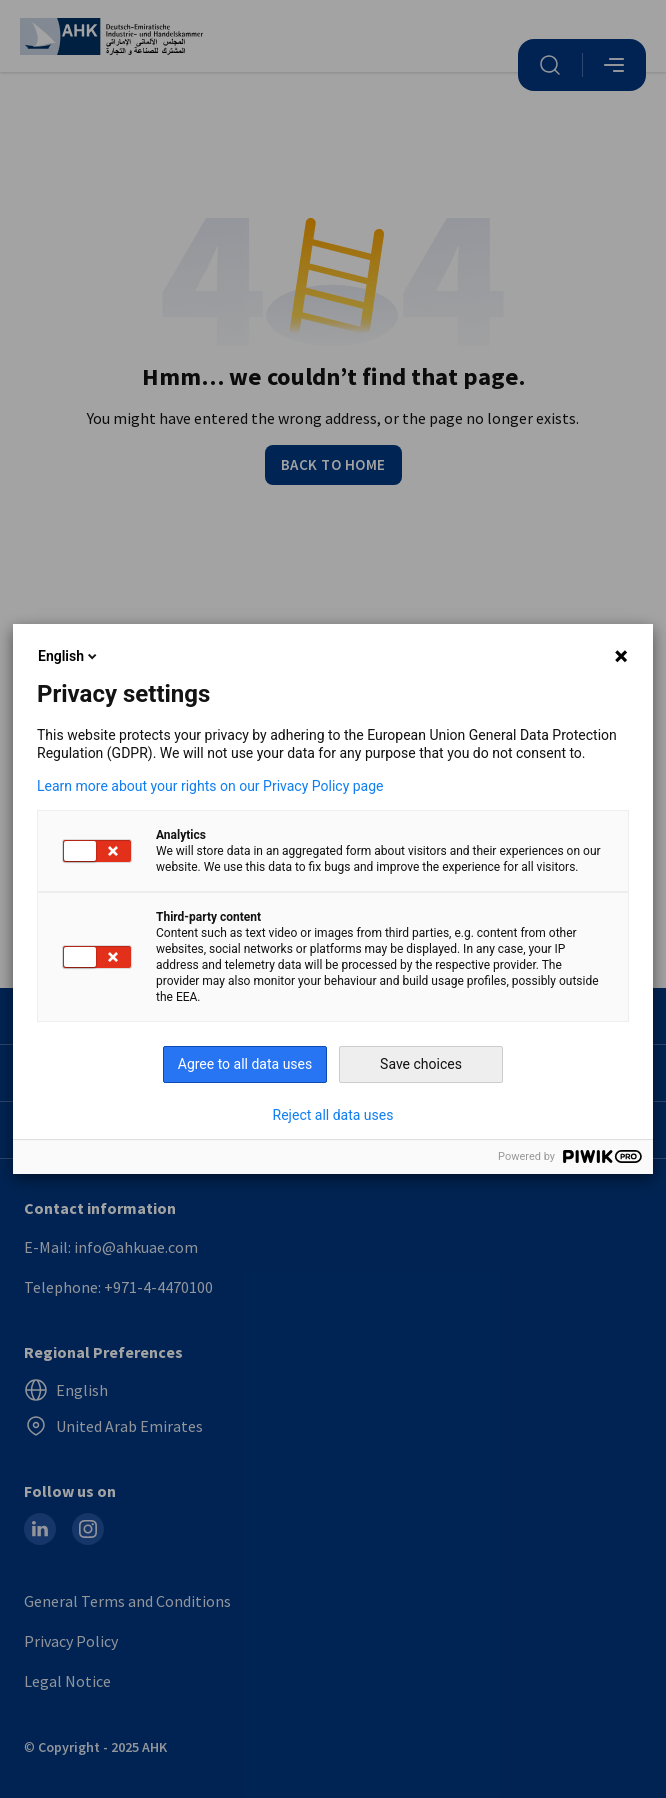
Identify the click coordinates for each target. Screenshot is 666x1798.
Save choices (421, 1064)
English (69, 656)
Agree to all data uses (245, 1064)
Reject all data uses (333, 1115)
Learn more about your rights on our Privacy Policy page (210, 786)
